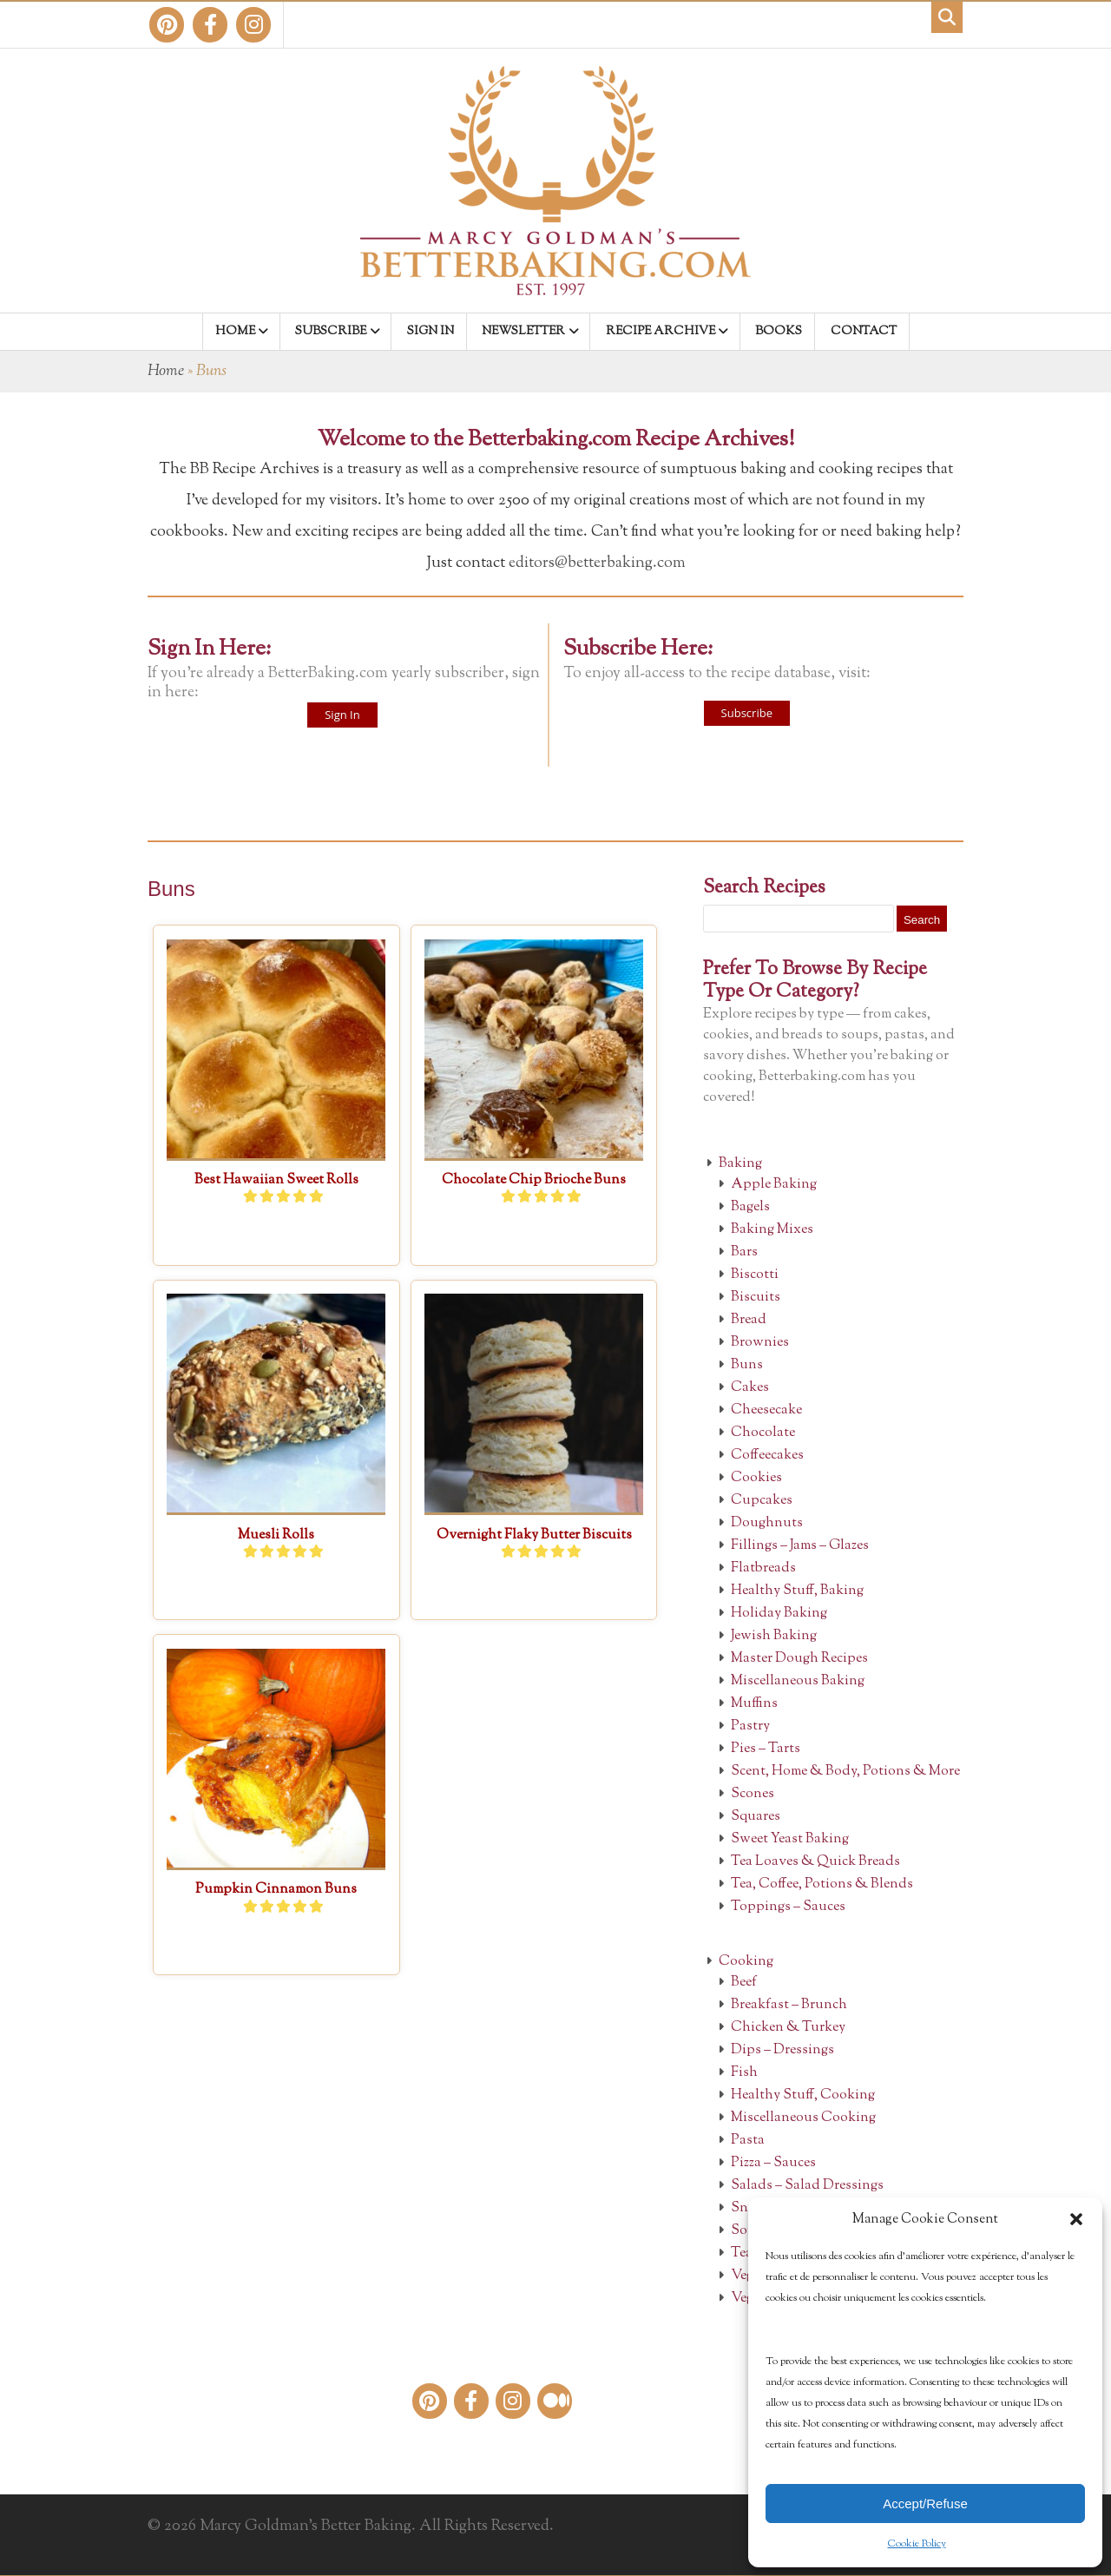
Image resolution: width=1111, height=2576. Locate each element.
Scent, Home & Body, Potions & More (845, 1772)
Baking (740, 1164)
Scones (752, 1794)
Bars (744, 1252)
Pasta (748, 2141)
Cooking (746, 1962)
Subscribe (746, 713)
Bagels (750, 1207)
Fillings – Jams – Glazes (800, 1546)
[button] (1076, 2219)
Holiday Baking (779, 1614)
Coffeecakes (767, 1456)
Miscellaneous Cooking (803, 2118)
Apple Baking (774, 1185)
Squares (755, 1817)
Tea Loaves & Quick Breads (815, 1862)
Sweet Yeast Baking (790, 1839)
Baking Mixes (772, 1230)
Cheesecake (766, 1410)
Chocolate (763, 1433)
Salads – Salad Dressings (807, 2186)
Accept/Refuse (925, 2503)
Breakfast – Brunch (789, 2005)
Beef (744, 1983)
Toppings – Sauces (788, 1907)
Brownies (760, 1343)
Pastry (750, 1726)
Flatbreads (763, 1568)
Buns (747, 1365)
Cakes (750, 1388)
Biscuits (755, 1298)
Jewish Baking (774, 1636)
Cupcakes (761, 1501)
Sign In (342, 714)
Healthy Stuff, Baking (797, 1591)
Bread (748, 1320)
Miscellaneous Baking (797, 1681)
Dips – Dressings (782, 2050)
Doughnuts (767, 1523)
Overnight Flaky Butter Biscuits (534, 1535)
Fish (744, 2073)
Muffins (754, 1704)
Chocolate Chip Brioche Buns (534, 1180)
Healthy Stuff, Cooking (803, 2095)
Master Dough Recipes (799, 1659)
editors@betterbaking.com (597, 563)
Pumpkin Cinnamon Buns (276, 1890)
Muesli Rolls (276, 1535)
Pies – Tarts (765, 1749)
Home (166, 371)
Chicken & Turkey (788, 2028)
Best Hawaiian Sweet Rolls (276, 1180)
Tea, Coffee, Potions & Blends (822, 1884)
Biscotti (755, 1275)
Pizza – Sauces (773, 2163)
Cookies (756, 1478)
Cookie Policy (917, 2544)
